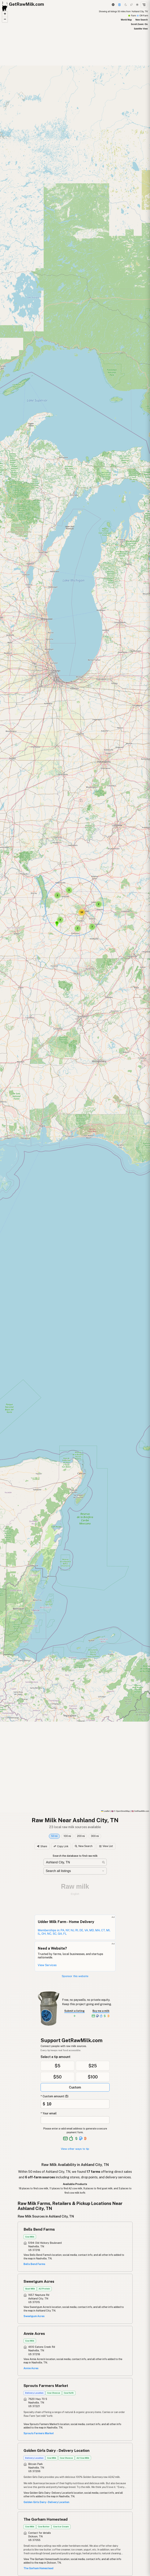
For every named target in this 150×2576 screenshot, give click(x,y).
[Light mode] (137, 5)
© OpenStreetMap (120, 1811)
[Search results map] (75, 911)
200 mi (81, 1836)
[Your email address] (75, 2120)
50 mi (54, 1836)
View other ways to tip (75, 2148)
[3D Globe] (113, 5)
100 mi (67, 1836)
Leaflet (105, 1811)
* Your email (49, 2113)
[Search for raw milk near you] (75, 1862)
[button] (57, 924)
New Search (141, 20)
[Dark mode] (126, 5)
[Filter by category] (75, 1870)
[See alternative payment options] (80, 2138)
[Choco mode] (131, 5)
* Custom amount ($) (54, 2096)
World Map (126, 20)
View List (106, 1846)
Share (42, 1846)
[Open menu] (144, 4)
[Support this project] (119, 5)
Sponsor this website (75, 1976)
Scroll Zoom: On (139, 24)
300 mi (95, 1836)
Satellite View (141, 28)
